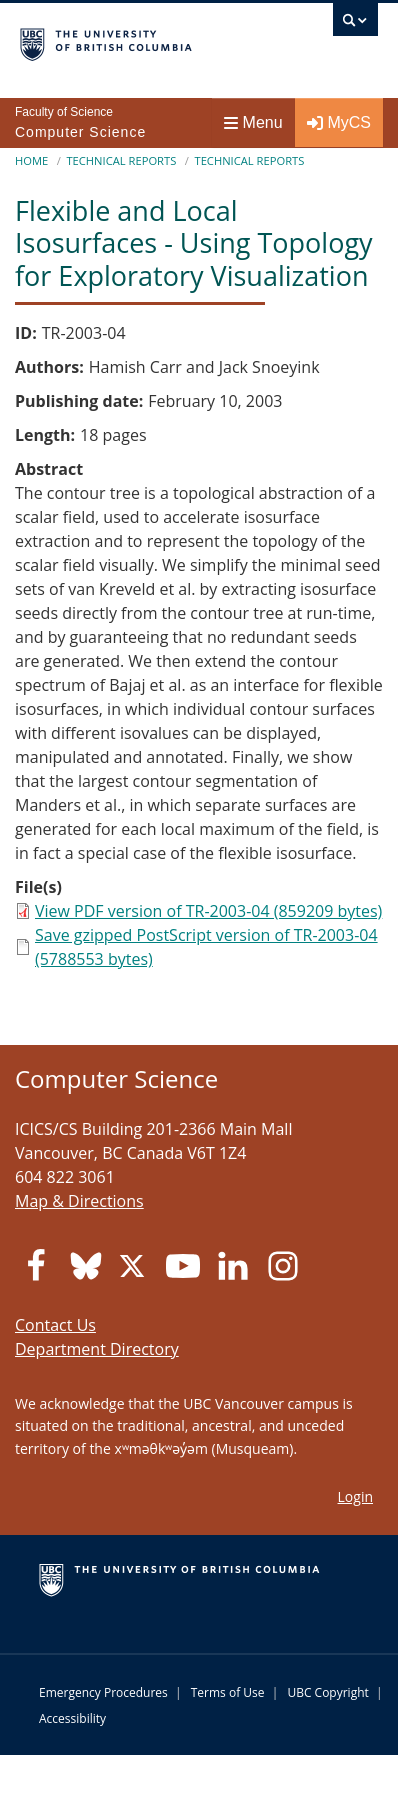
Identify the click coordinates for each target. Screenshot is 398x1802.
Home (31, 160)
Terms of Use (228, 1692)
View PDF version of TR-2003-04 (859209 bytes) (208, 911)
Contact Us (55, 1325)
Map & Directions (79, 1201)
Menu (253, 122)
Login (355, 1496)
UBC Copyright (327, 1692)
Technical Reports (121, 160)
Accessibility (72, 1718)
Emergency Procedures (103, 1692)
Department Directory (97, 1349)
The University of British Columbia (145, 41)
